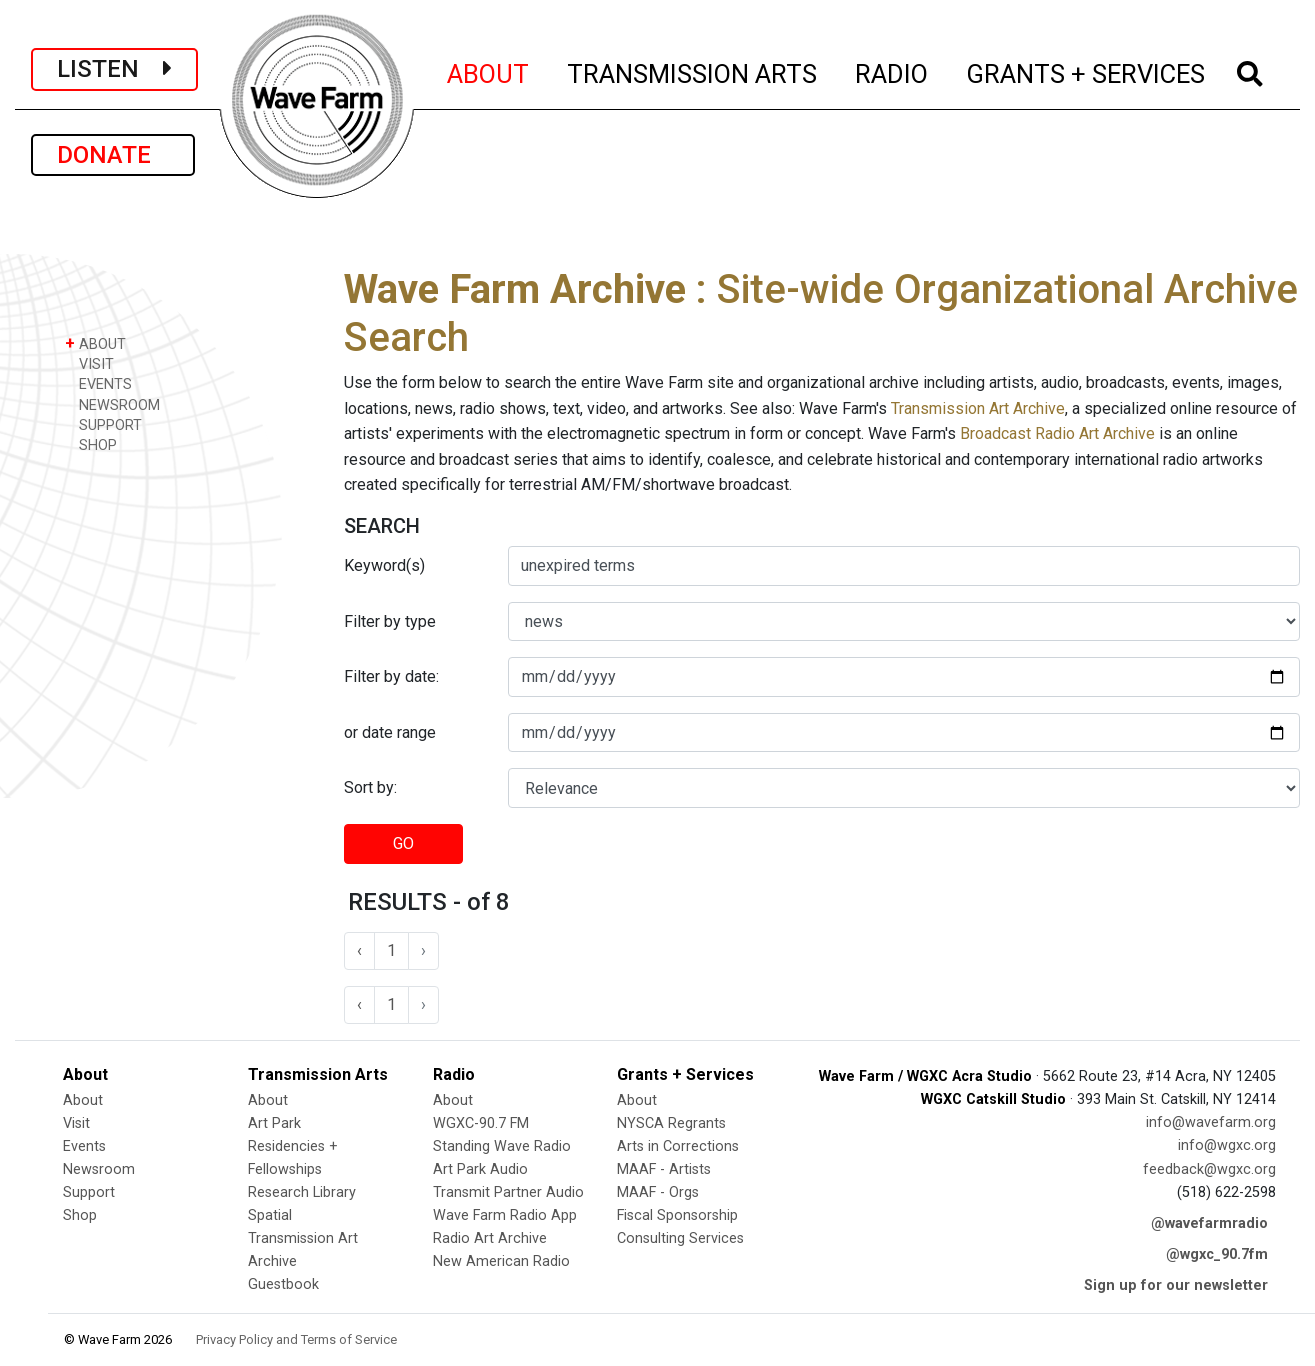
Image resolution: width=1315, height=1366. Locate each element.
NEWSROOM (112, 404)
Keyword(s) (384, 565)
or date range (390, 732)
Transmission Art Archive (978, 408)
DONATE (113, 155)
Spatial (270, 1215)
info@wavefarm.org (1211, 1122)
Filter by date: (391, 676)
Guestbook (283, 1284)
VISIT (89, 363)
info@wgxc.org (1227, 1145)
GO (403, 843)
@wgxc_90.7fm (1217, 1254)
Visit (76, 1123)
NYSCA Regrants (671, 1123)
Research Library (302, 1192)
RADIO (892, 71)
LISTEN (114, 69)
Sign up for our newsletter (1176, 1285)
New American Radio (501, 1261)
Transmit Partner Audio (508, 1192)
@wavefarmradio (1209, 1223)
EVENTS (98, 383)
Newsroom (99, 1169)
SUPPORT (103, 424)
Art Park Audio (480, 1169)
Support (89, 1192)
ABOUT (489, 71)
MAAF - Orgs (658, 1192)
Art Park (274, 1123)
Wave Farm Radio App (505, 1215)
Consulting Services (680, 1238)
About (83, 1100)
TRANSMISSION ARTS (693, 71)
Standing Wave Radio (502, 1146)
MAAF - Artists (664, 1169)
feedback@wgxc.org (1209, 1169)
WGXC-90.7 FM (481, 1123)
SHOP (91, 444)
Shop (80, 1215)
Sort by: (370, 787)
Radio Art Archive (490, 1238)
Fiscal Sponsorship (677, 1215)
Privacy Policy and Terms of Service (296, 1339)
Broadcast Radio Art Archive (1057, 433)
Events (84, 1146)
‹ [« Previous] (359, 950)
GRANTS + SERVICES (1086, 71)
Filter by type (390, 621)
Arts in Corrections (678, 1146)
